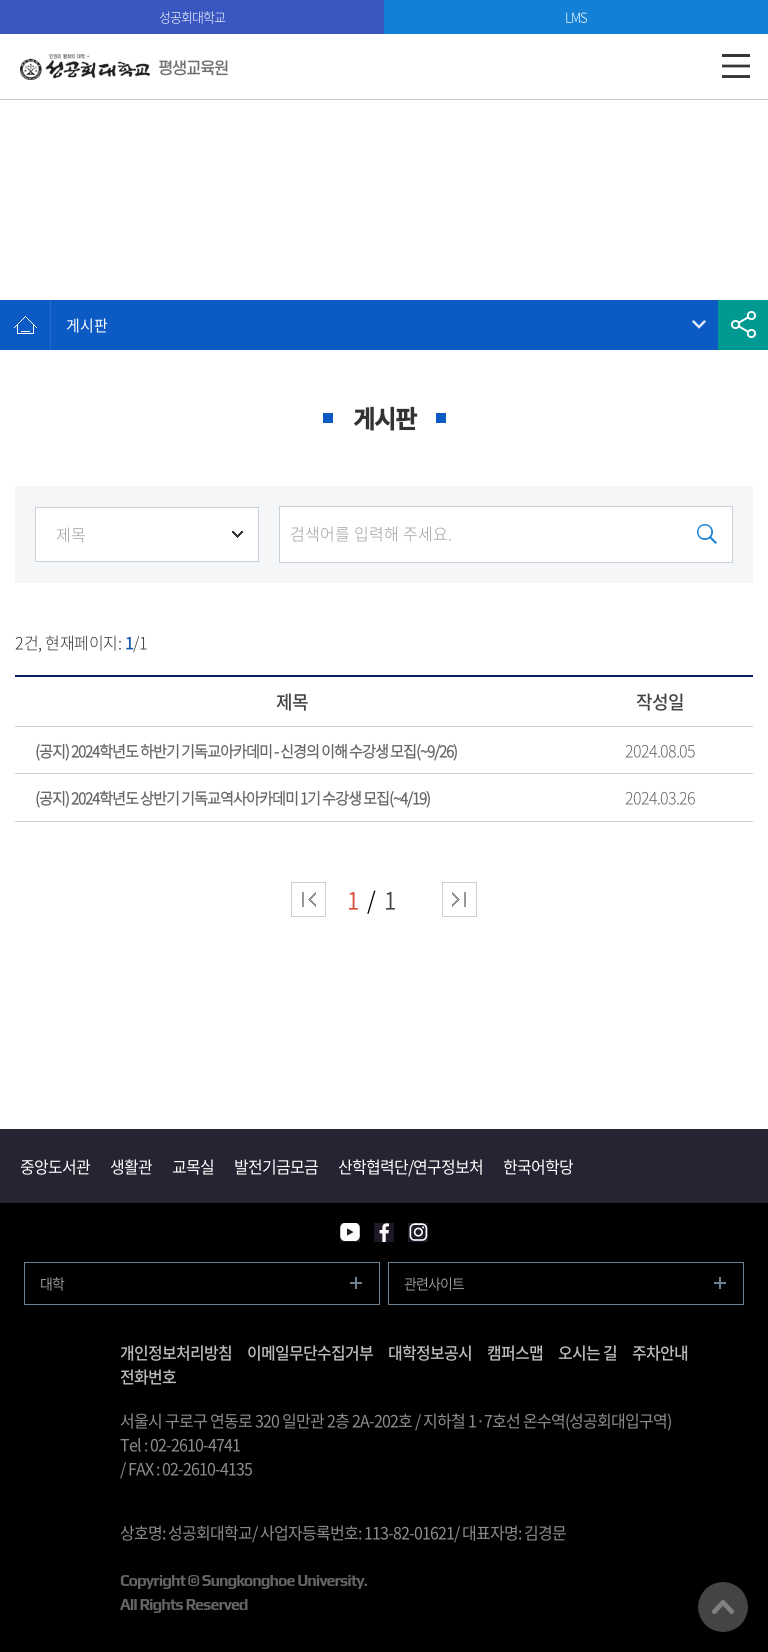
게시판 (87, 325)
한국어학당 (538, 1166)
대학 (52, 1283)
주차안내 (660, 1352)
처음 (308, 899)
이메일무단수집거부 (310, 1352)
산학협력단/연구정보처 (410, 1166)
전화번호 (148, 1376)
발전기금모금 (276, 1166)
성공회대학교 (192, 16)
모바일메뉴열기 (735, 66)
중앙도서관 (55, 1166)
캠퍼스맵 (515, 1352)
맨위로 (723, 1607)
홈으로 (25, 325)
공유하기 (743, 325)
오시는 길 (587, 1352)
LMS (576, 16)
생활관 (131, 1166)
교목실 (193, 1166)
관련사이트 (434, 1283)
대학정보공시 (430, 1352)
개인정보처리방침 (176, 1352)
